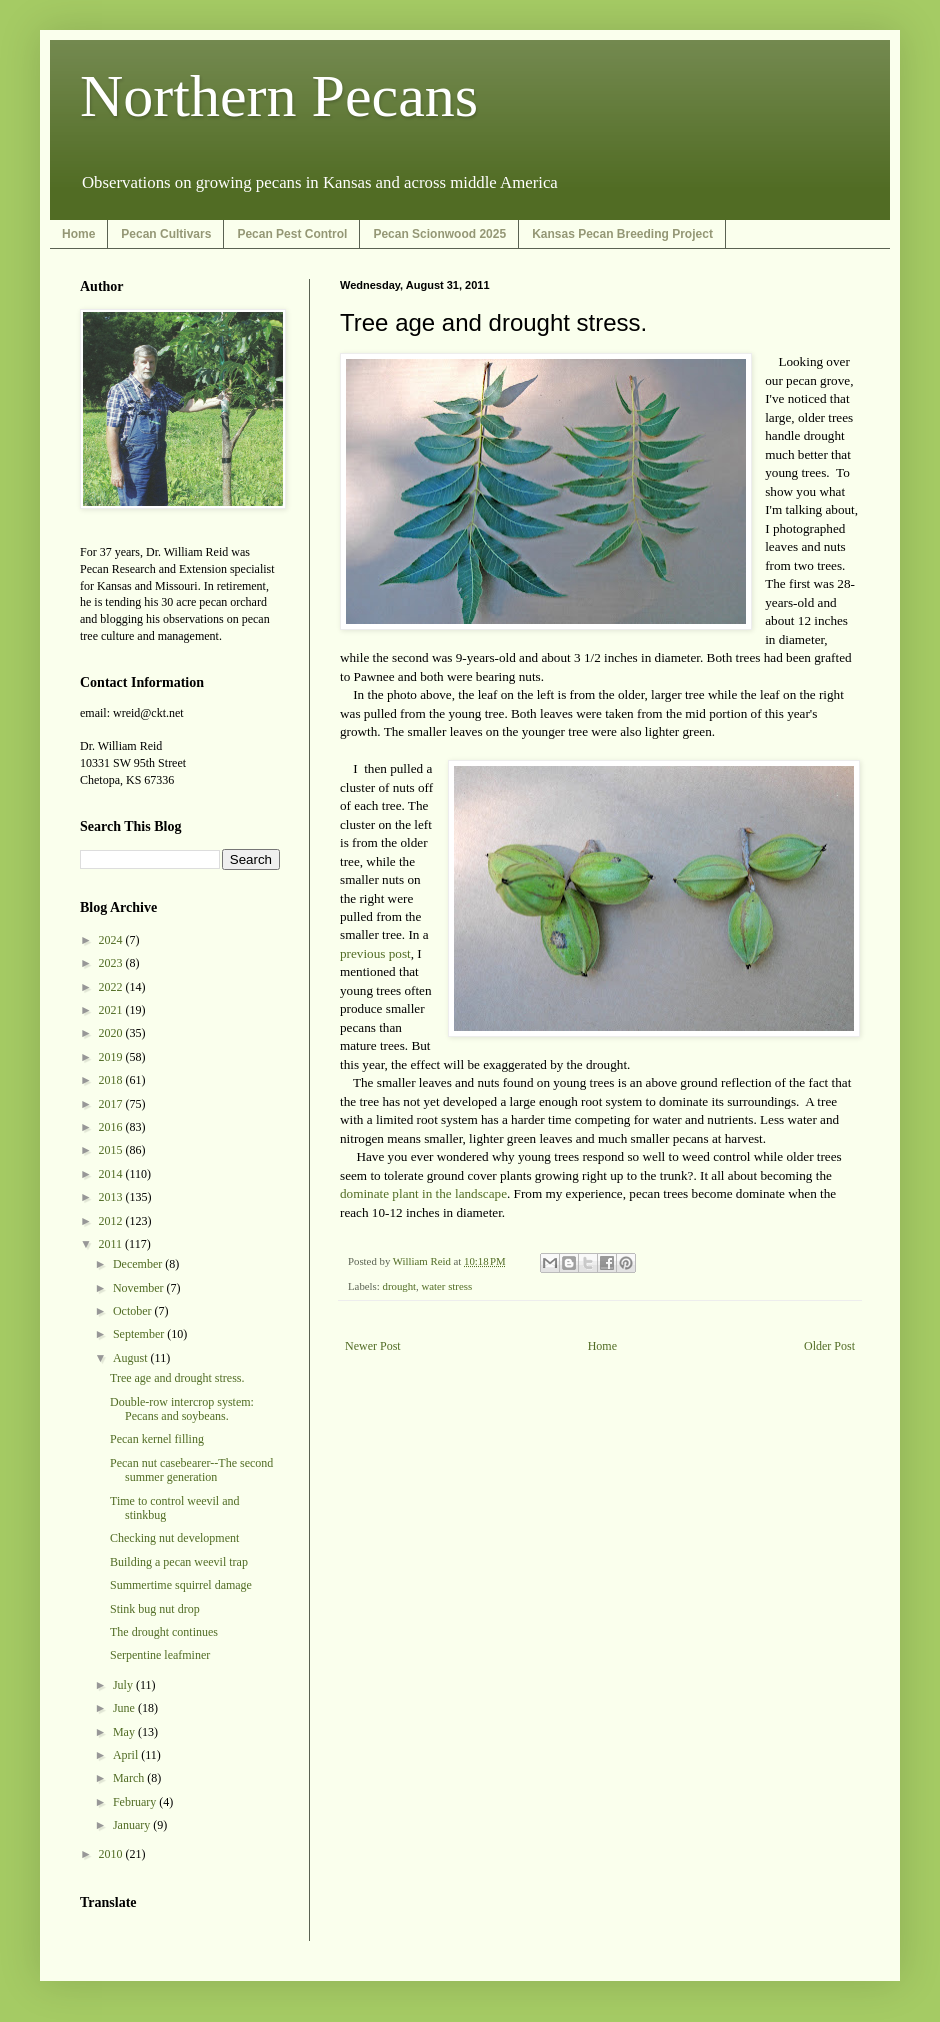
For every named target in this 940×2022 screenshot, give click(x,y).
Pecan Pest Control (292, 234)
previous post (375, 953)
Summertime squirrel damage (181, 1585)
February (136, 1802)
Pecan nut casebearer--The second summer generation (191, 1470)
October (134, 1311)
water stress (446, 1286)
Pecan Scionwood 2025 (439, 234)
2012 (112, 1221)
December (139, 1264)
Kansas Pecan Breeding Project (622, 234)
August (132, 1358)
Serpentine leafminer (160, 1655)
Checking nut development (174, 1538)
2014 (112, 1174)
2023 (112, 963)
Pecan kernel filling (157, 1439)
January (133, 1825)
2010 (112, 1854)
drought (399, 1286)
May (125, 1732)
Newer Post (373, 1346)
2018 (112, 1080)
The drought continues (164, 1632)
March (130, 1778)
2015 (112, 1150)
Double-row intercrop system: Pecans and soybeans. (182, 1409)
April (127, 1755)
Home (78, 234)
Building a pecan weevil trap (179, 1562)
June (125, 1708)
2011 (112, 1244)
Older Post (829, 1346)
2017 (112, 1104)
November (140, 1288)
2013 (112, 1197)
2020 (112, 1033)
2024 (112, 940)
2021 (112, 1010)
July (124, 1685)
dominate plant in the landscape (423, 1193)
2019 (112, 1057)
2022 (112, 987)
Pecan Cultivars (166, 234)
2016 (112, 1127)
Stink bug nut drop (155, 1609)
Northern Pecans (279, 96)
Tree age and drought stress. (177, 1378)
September (140, 1334)
